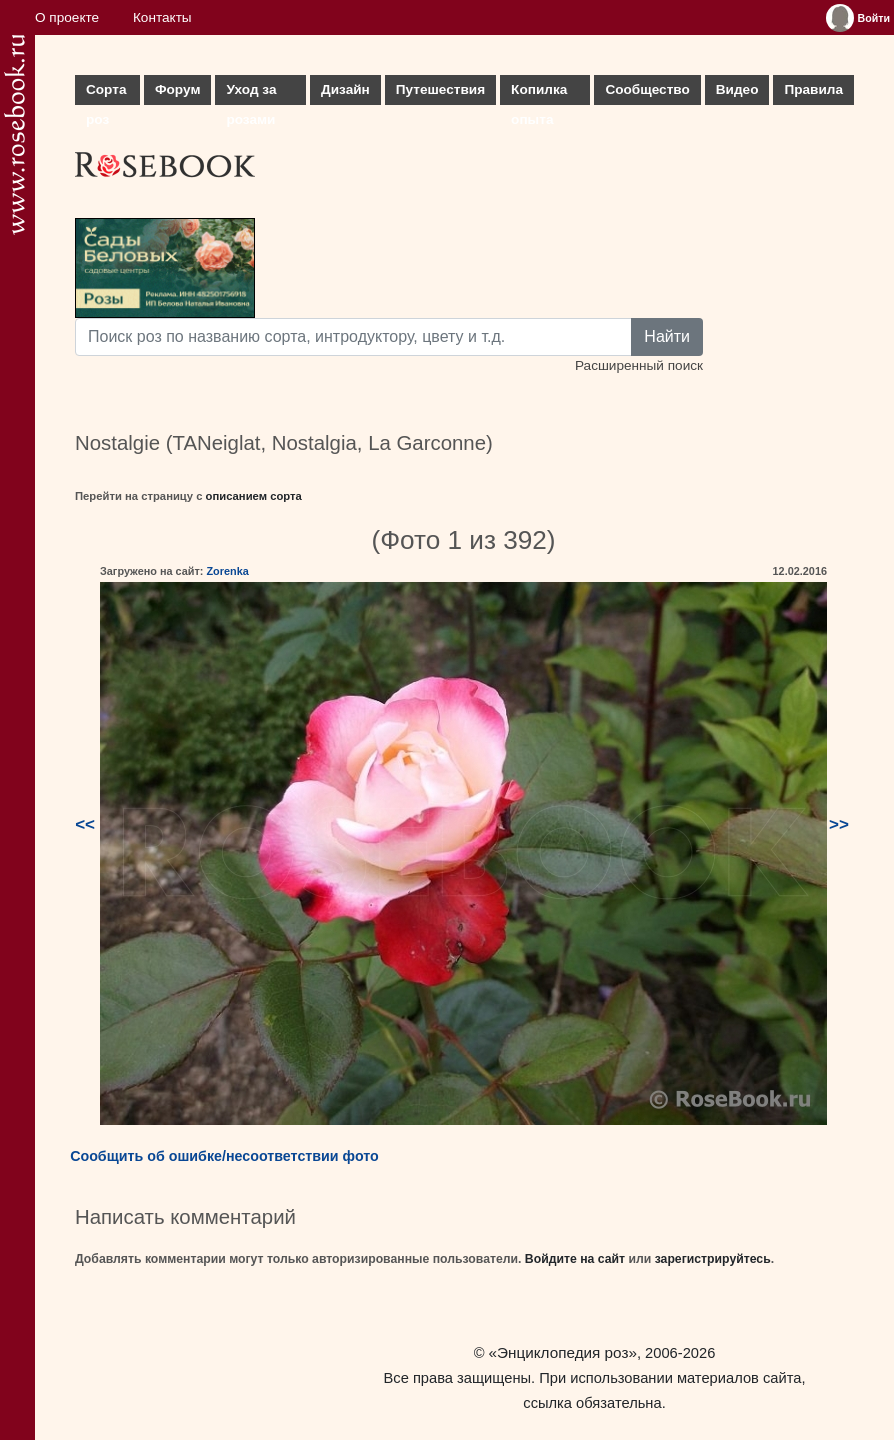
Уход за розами (251, 93)
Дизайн (345, 89)
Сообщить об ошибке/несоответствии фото (224, 1156)
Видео (737, 89)
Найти (667, 336)
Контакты (162, 17)
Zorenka (227, 571)
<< (85, 824)
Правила (813, 89)
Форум (177, 89)
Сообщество (647, 89)
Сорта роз (106, 93)
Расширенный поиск (639, 365)
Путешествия (440, 89)
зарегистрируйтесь (713, 1259)
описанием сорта (254, 496)
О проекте (67, 17)
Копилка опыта (539, 93)
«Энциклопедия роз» (563, 1352)
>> (839, 824)
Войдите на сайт (575, 1259)
